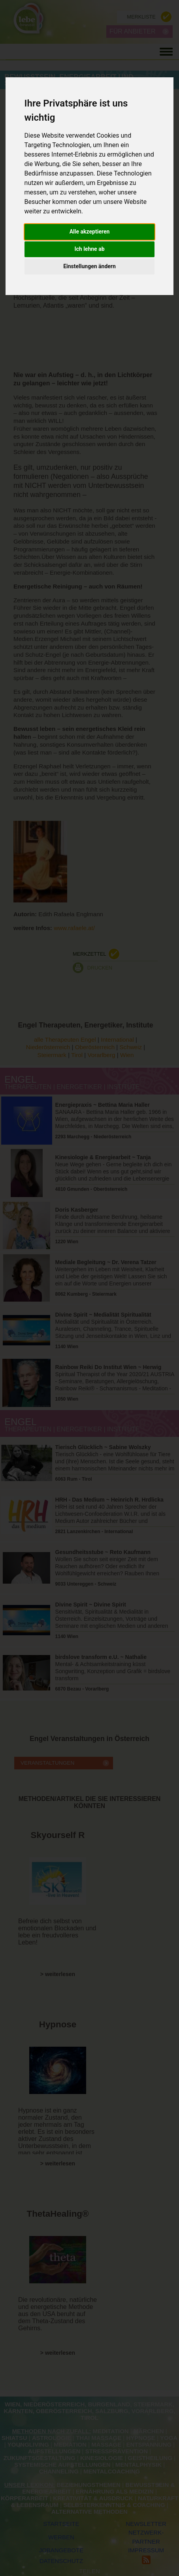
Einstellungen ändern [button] (89, 266)
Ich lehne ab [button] (89, 249)
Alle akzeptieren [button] (90, 231)
